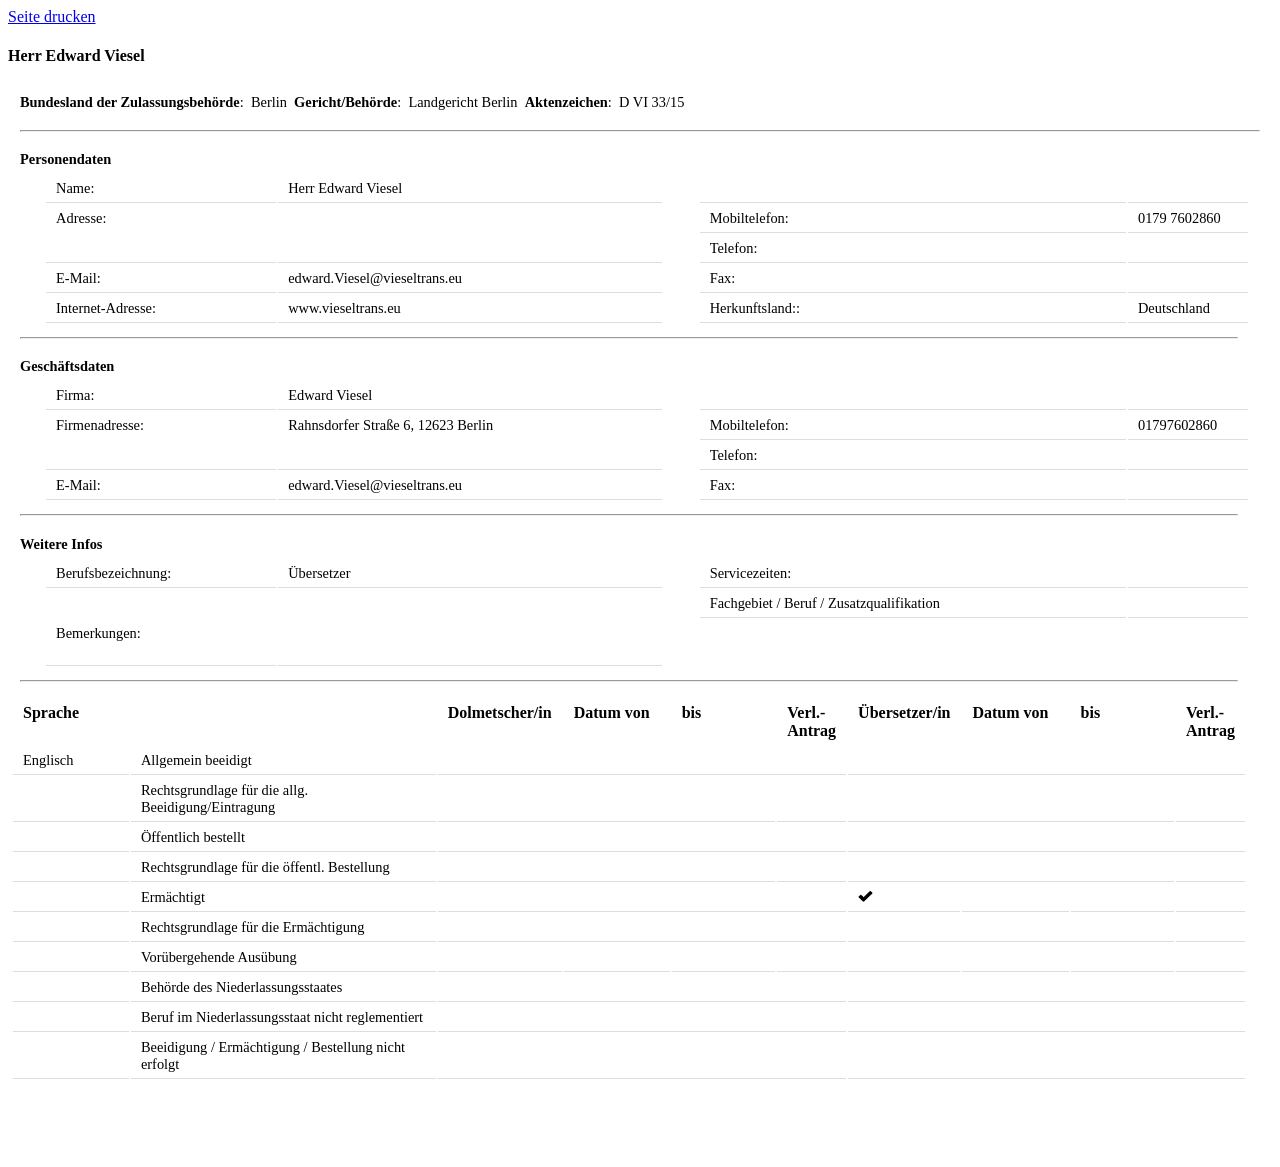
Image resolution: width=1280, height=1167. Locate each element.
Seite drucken (52, 16)
